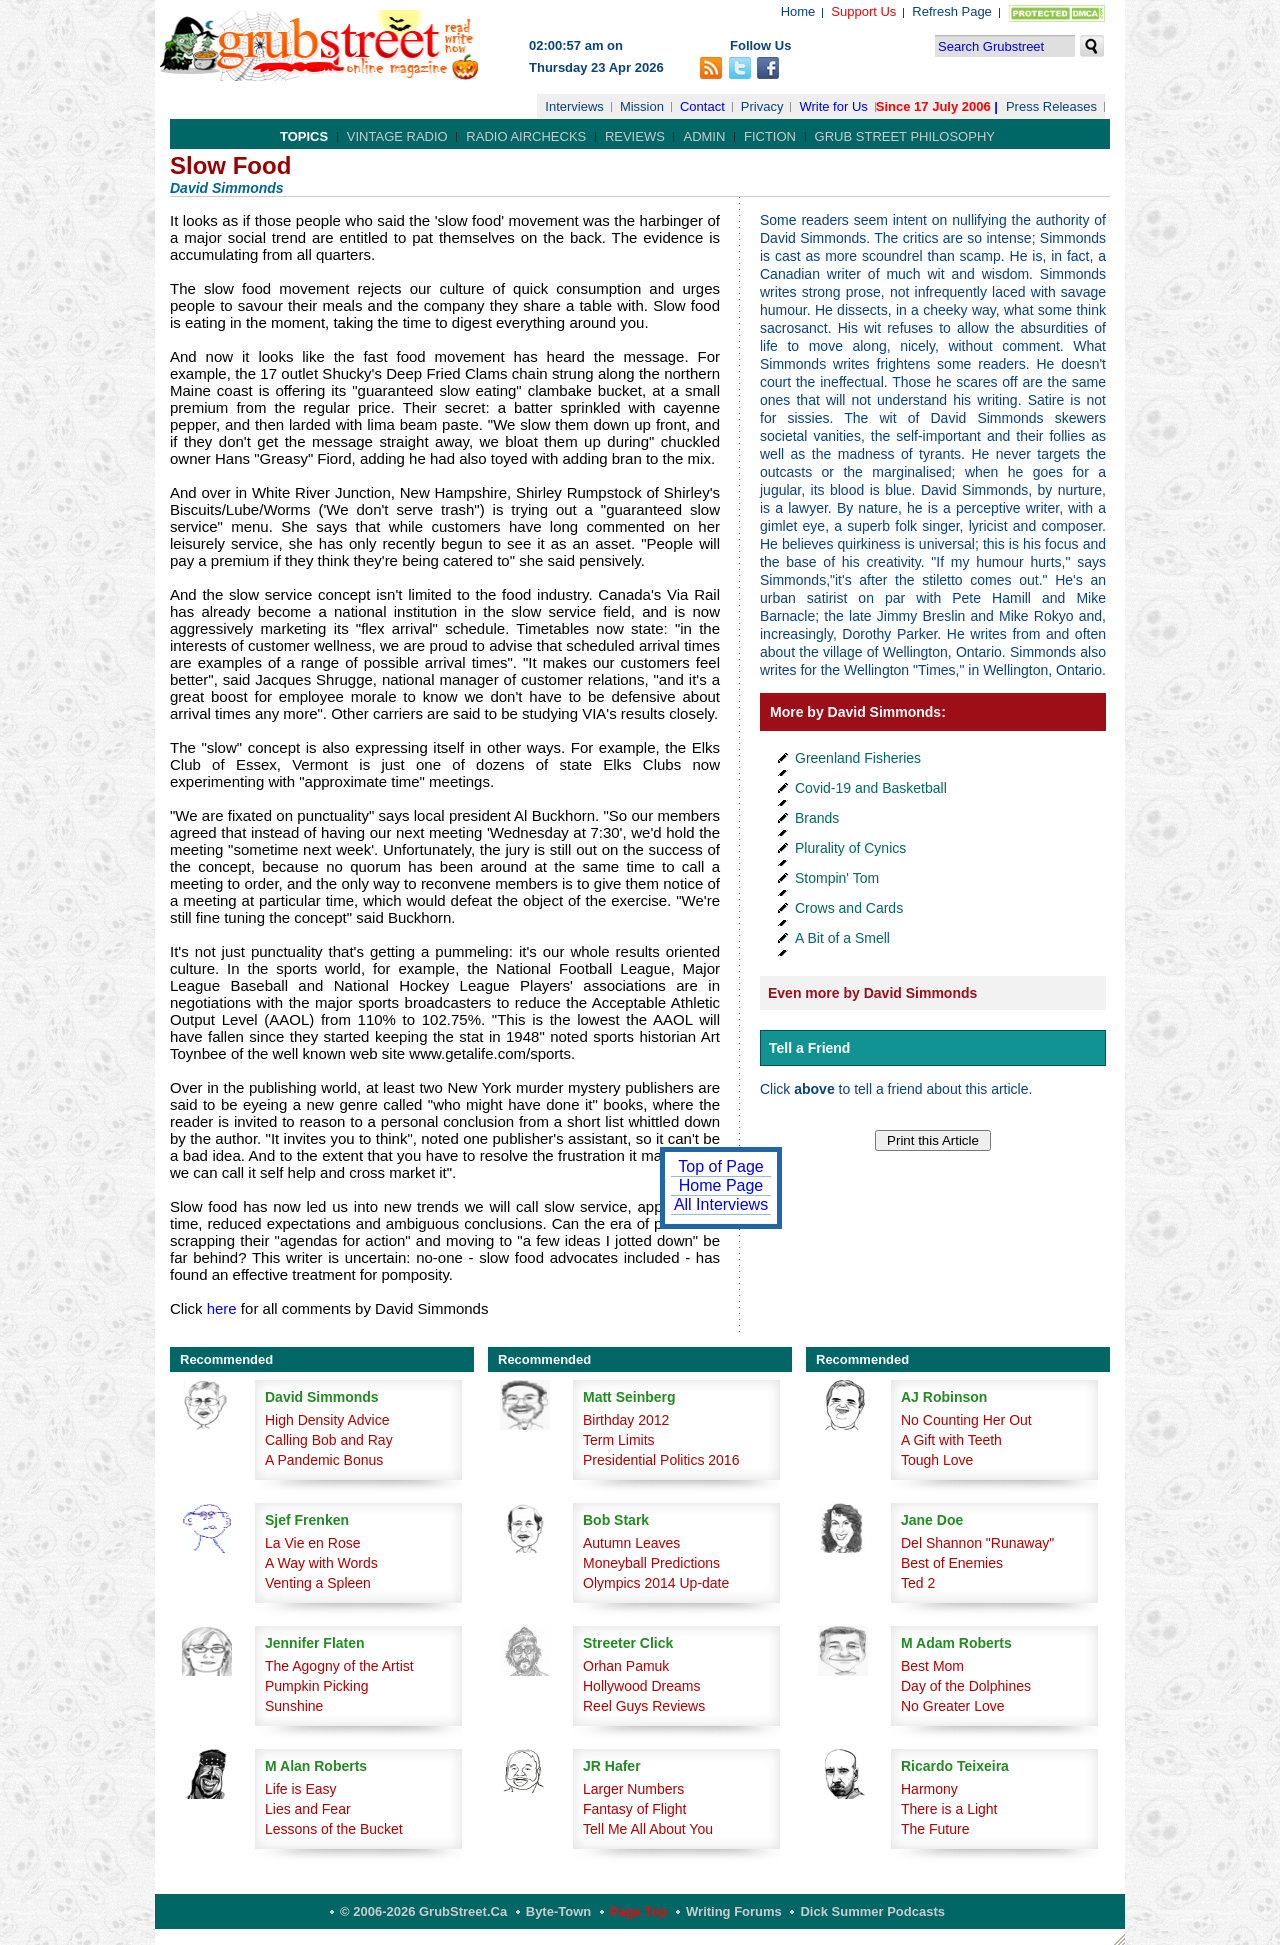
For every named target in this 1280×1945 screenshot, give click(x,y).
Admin (704, 136)
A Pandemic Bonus (324, 1460)
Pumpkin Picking (317, 1686)
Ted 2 (918, 1583)
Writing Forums (734, 1911)
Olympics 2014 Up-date (656, 1583)
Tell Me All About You (648, 1829)
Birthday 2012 (626, 1420)
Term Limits (619, 1440)
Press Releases (1051, 106)
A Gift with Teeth (951, 1440)
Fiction (770, 136)
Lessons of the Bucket (334, 1829)
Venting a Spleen (318, 1583)
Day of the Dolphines (966, 1686)
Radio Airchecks (526, 136)
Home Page (721, 1185)
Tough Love (937, 1460)
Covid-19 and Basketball (871, 788)
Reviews (635, 136)
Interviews (574, 106)
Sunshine (294, 1706)
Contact (702, 106)
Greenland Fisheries (858, 758)
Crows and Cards (849, 908)
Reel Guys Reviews (644, 1706)
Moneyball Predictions (651, 1563)
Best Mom (932, 1666)
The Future (935, 1829)
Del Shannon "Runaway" (977, 1543)
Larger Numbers (633, 1789)
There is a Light (949, 1809)
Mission (642, 106)
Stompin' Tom (837, 878)
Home (798, 11)
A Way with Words (321, 1563)
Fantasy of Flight (635, 1809)
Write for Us (833, 106)
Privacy (762, 106)
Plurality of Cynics (850, 848)
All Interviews (721, 1204)
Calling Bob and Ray (329, 1440)
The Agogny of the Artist (339, 1666)
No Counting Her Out (966, 1420)
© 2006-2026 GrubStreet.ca (423, 1911)
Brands (817, 818)
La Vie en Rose (312, 1543)
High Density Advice (327, 1420)
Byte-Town (558, 1911)
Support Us (863, 11)
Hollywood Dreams (641, 1686)
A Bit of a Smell (842, 938)
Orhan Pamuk (626, 1666)
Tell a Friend (809, 1048)
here (222, 1308)
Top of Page (720, 1166)
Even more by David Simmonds (872, 993)
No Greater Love (953, 1706)
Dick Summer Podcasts (872, 1911)
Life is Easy (301, 1789)
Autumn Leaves (631, 1543)
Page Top (639, 1911)
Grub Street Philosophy (905, 136)
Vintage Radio (397, 136)
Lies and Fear (308, 1809)
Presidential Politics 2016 (661, 1460)
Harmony (929, 1789)
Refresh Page (952, 11)
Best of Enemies (952, 1563)
